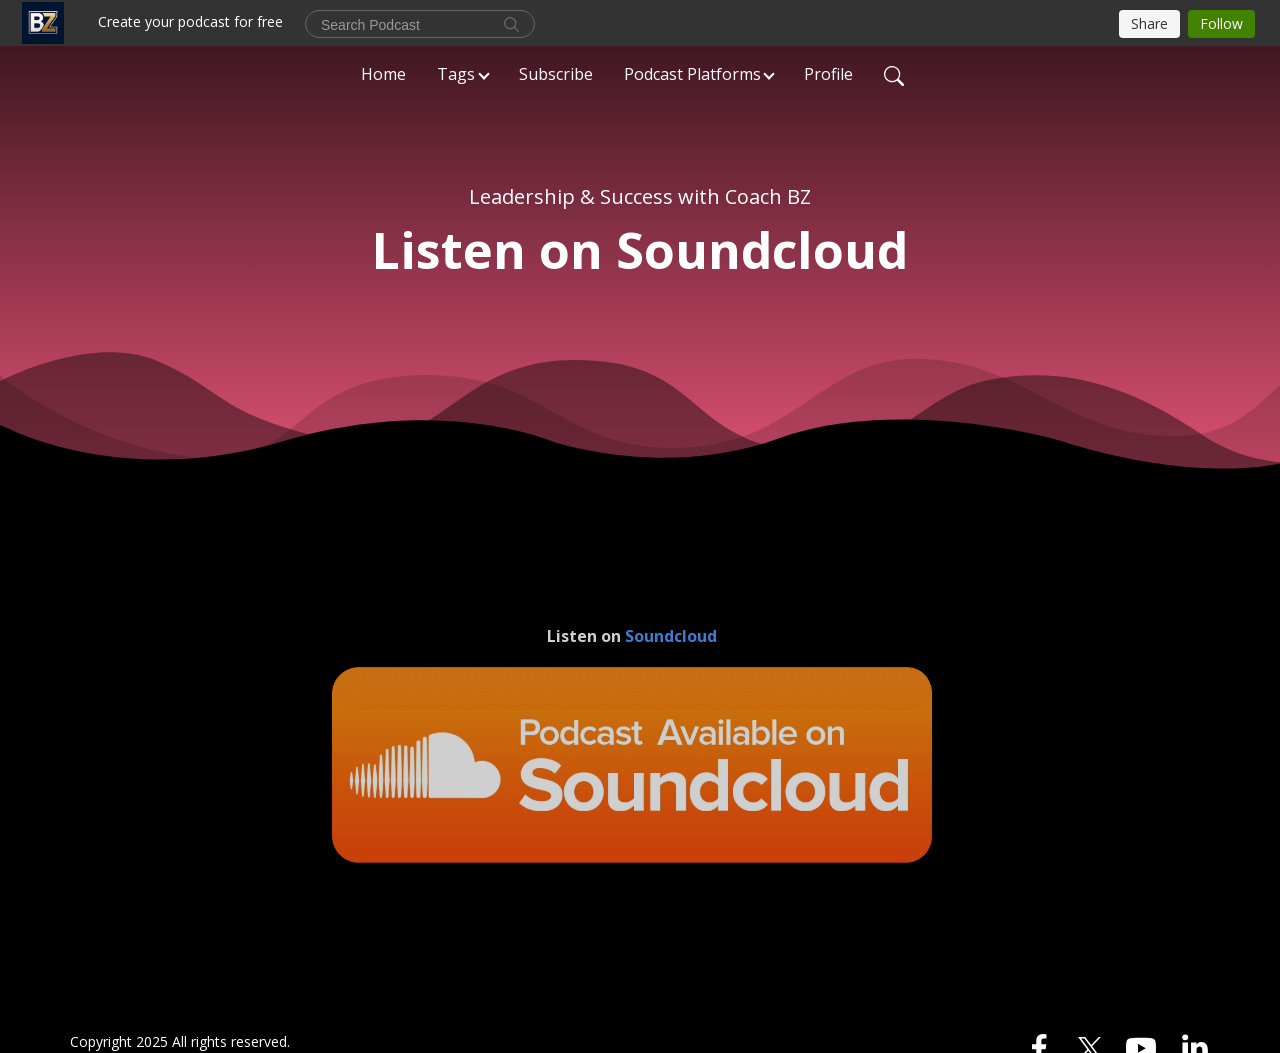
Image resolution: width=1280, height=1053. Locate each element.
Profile (828, 74)
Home (383, 74)
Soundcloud (671, 636)
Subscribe (556, 74)
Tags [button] (456, 74)
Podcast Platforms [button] (692, 74)
